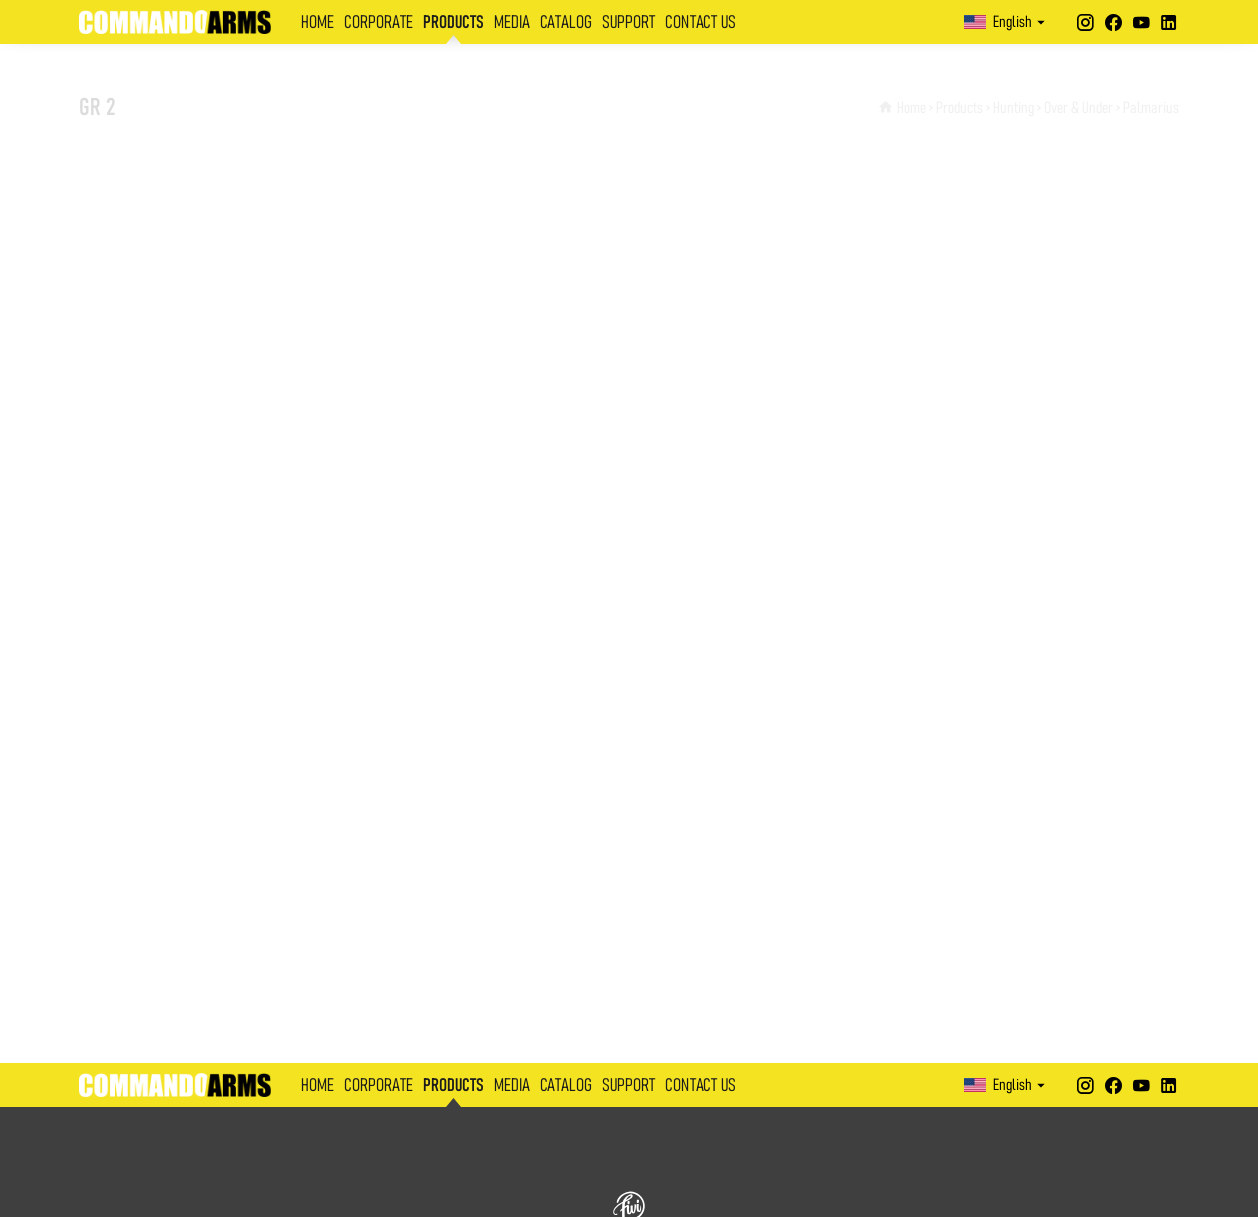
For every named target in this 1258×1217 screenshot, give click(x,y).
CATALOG (566, 23)
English (1007, 22)
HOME (317, 23)
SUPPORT (628, 23)
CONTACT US (700, 23)
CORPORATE (378, 23)
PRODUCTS (453, 23)
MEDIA (512, 23)
